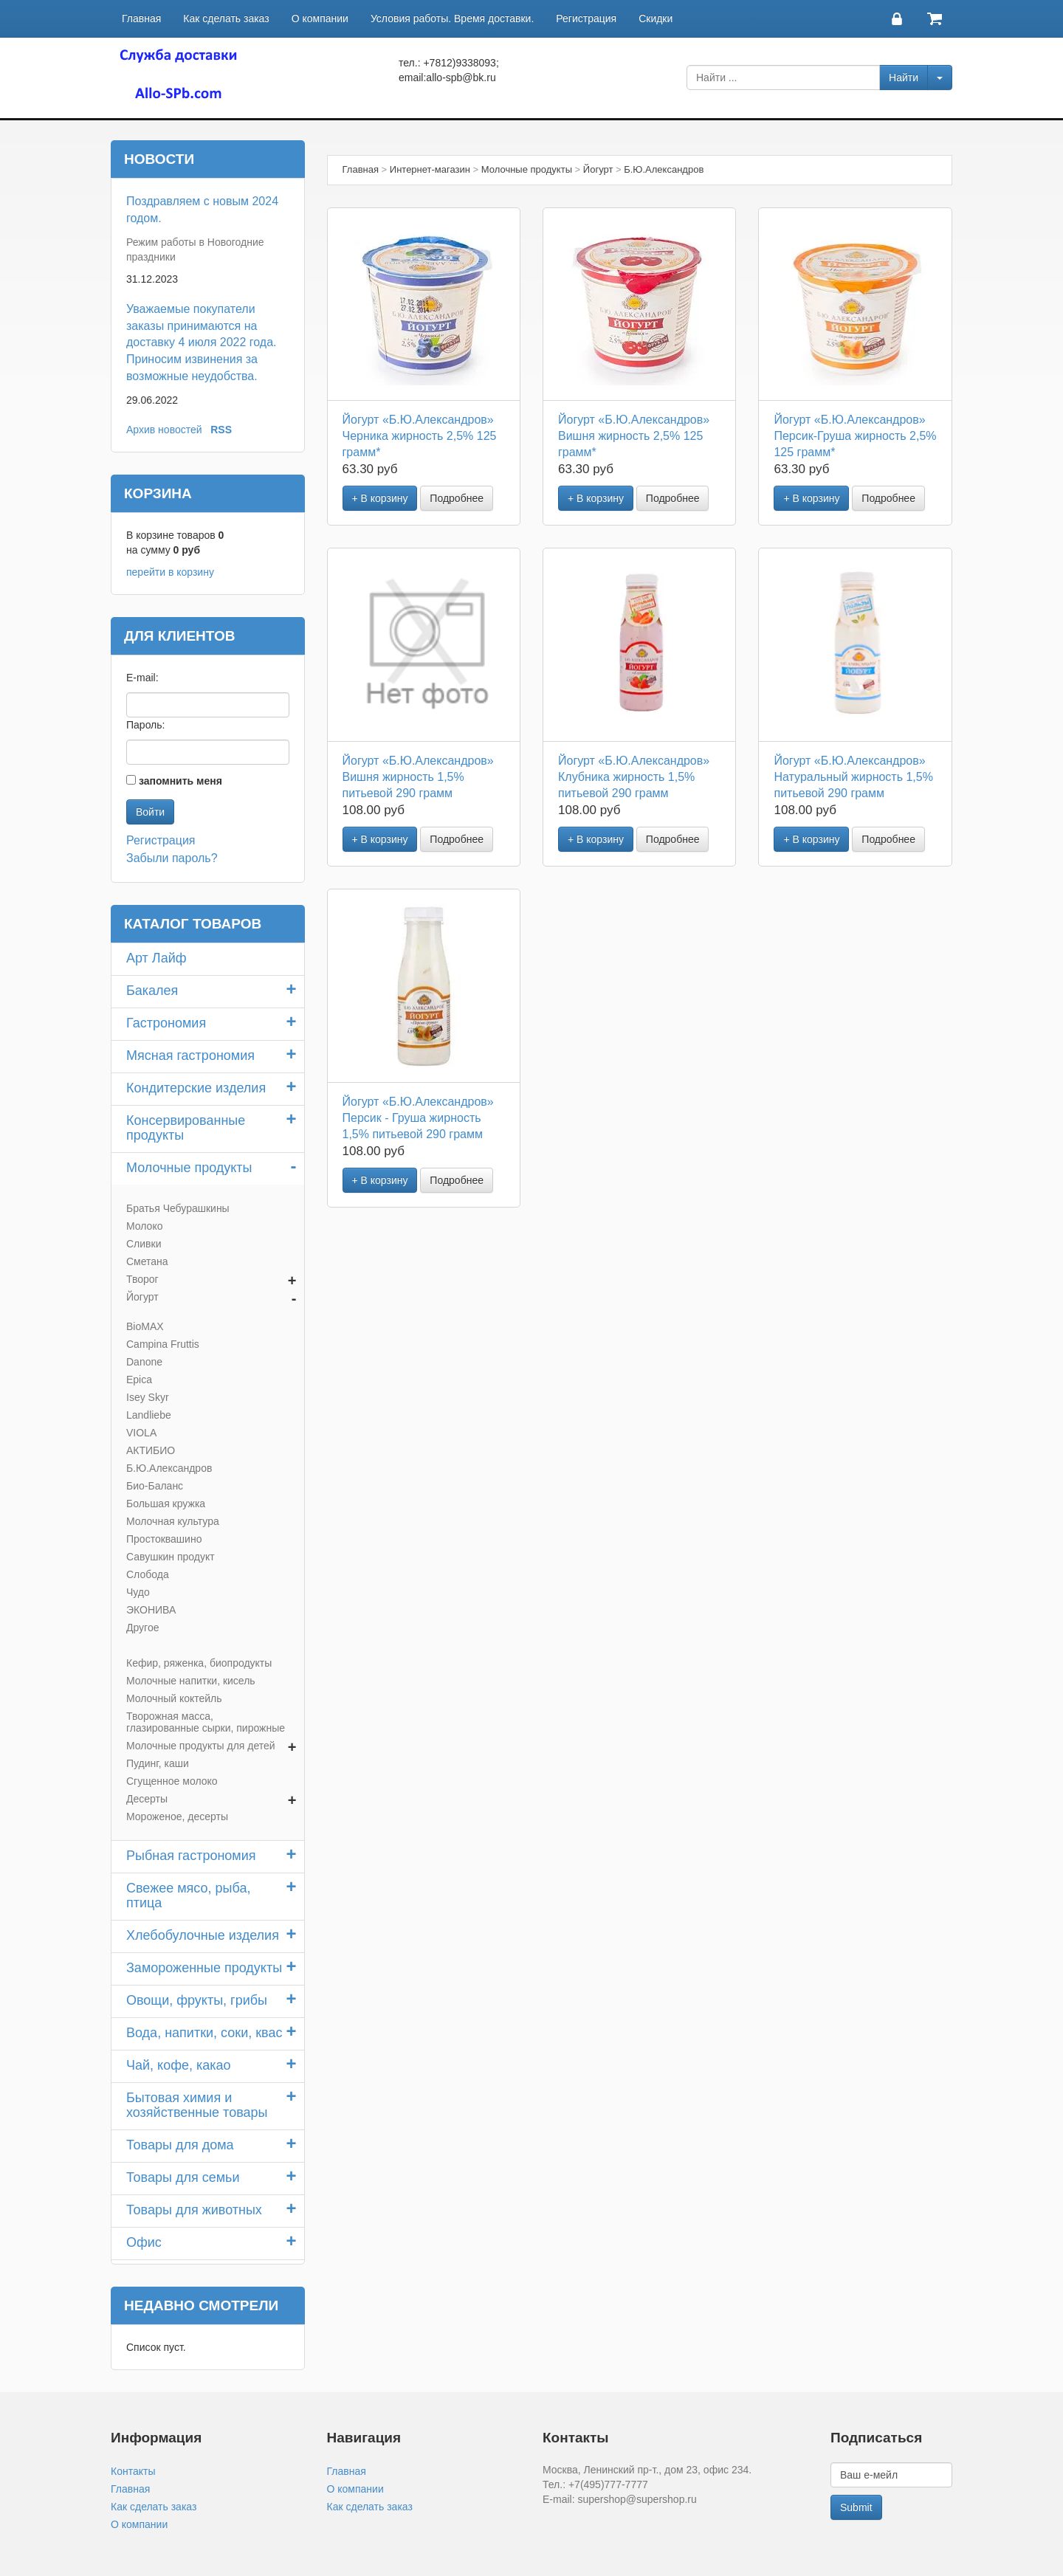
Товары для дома (180, 2145)
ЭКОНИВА (151, 1610)
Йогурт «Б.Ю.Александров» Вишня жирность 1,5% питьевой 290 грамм (418, 776)
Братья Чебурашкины (178, 1208)
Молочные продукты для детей (200, 1746)
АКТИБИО (150, 1450)
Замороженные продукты (204, 1967)
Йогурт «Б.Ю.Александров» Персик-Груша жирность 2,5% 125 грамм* (855, 435)
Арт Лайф (156, 958)
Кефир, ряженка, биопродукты (199, 1663)
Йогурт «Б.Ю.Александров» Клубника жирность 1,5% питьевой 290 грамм (633, 776)
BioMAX (145, 1326)
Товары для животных (194, 2210)
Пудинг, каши (157, 1763)
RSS (221, 429)
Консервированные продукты (185, 1128)
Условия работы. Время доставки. (452, 18)
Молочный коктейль (174, 1698)
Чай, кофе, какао (178, 2065)
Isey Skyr (147, 1397)
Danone (144, 1362)
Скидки (655, 18)
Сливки (143, 1244)
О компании (320, 18)
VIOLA (141, 1433)
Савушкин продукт (170, 1557)
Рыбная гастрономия (191, 1855)
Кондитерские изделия (196, 1088)
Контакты (133, 2471)
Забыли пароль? (172, 858)
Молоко (144, 1226)
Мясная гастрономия (190, 1055)
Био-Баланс (154, 1486)
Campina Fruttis (162, 1344)
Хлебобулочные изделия (202, 1935)
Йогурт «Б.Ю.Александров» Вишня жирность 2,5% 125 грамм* (633, 435)
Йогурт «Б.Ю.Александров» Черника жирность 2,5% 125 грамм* (420, 435)
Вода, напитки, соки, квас (204, 2032)
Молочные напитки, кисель (190, 1681)
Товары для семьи (183, 2177)
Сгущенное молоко (172, 1781)
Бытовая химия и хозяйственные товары (196, 2105)
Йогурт (142, 1297)
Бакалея (152, 990)
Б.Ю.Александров (169, 1468)
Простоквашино (164, 1539)
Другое (142, 1627)
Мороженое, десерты (177, 1816)
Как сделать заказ (226, 18)
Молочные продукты (189, 1167)
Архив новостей (164, 429)
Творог (142, 1279)
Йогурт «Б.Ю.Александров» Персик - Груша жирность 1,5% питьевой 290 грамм (418, 1117)
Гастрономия (166, 1023)
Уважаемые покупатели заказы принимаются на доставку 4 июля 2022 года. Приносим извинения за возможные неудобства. (201, 342)
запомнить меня (180, 781)
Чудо (138, 1592)
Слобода (147, 1574)
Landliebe (148, 1415)
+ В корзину (380, 498)
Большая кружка (165, 1503)
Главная (141, 18)
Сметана (147, 1261)
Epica (139, 1379)
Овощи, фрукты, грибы (196, 2000)
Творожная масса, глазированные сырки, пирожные (205, 1722)
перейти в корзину (170, 572)
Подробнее (457, 498)
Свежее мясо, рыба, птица (188, 1895)
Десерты (147, 1799)
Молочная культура (172, 1521)
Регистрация (586, 18)
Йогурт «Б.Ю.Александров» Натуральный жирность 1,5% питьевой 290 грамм (853, 776)
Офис (144, 2242)
